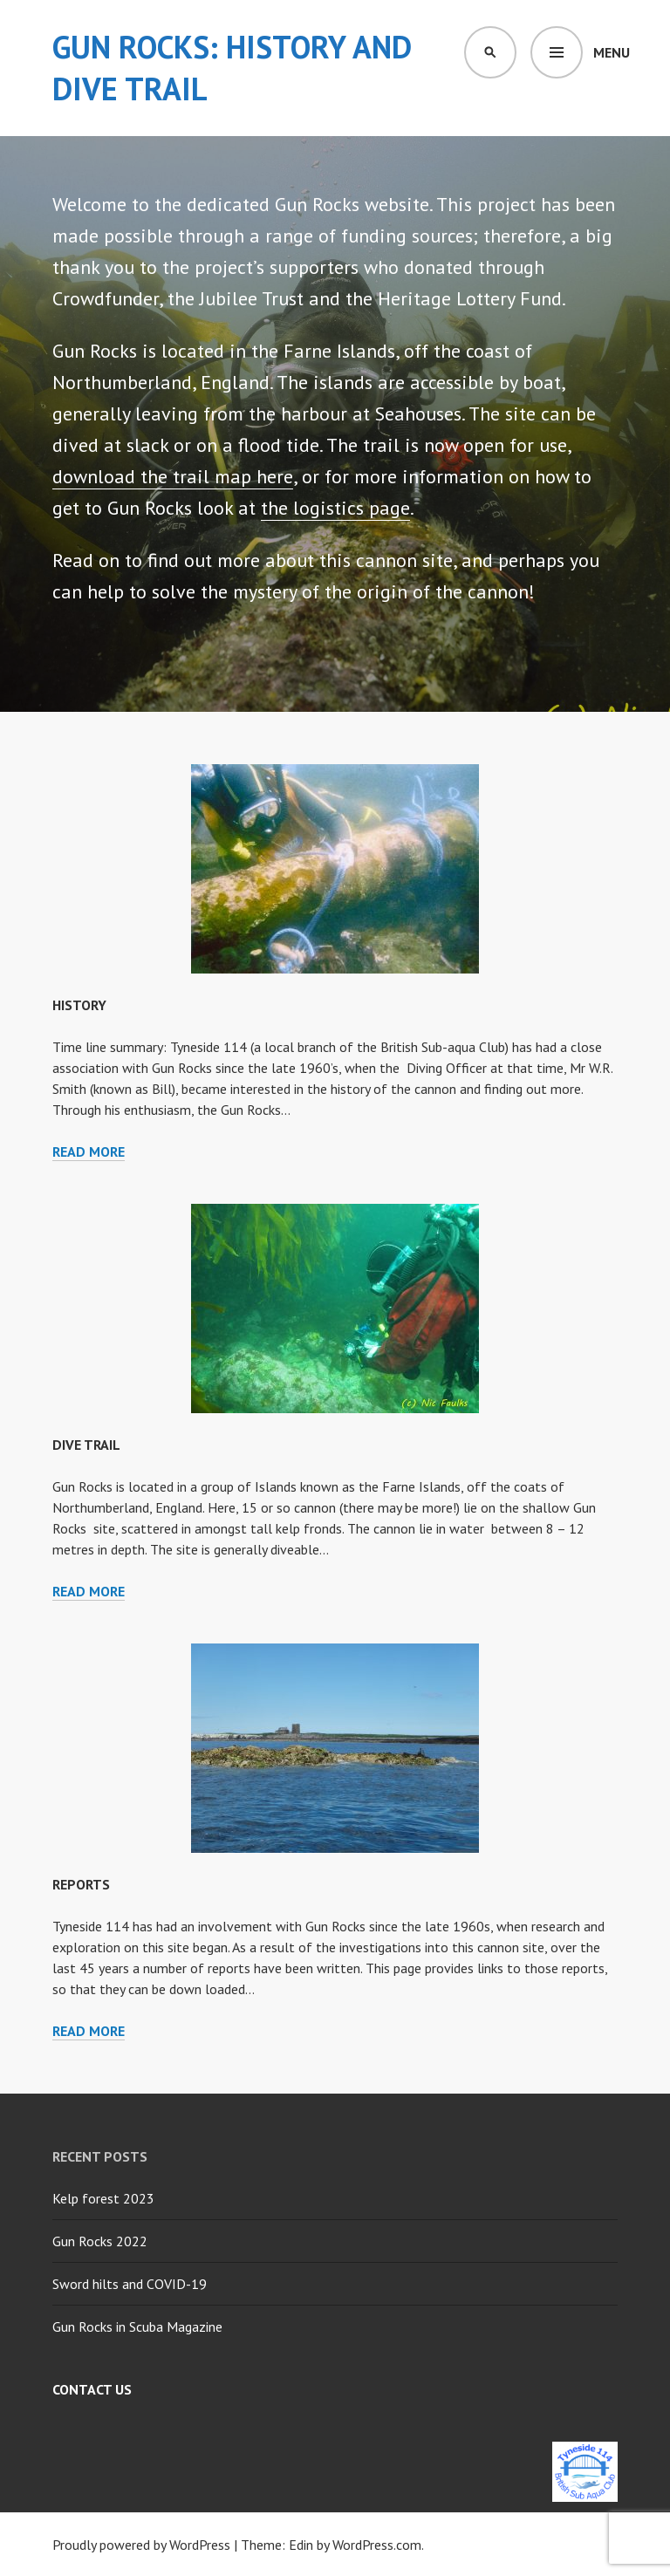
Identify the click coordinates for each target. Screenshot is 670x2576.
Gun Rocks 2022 (99, 2241)
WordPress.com (376, 2544)
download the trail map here (172, 476)
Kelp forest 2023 (103, 2198)
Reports (81, 1884)
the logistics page (335, 507)
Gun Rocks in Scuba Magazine (137, 2326)
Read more (88, 1151)
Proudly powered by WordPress (141, 2544)
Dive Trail (86, 1444)
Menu (611, 52)
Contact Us (92, 2389)
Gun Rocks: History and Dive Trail (232, 67)
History (79, 1005)
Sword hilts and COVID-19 (129, 2283)
